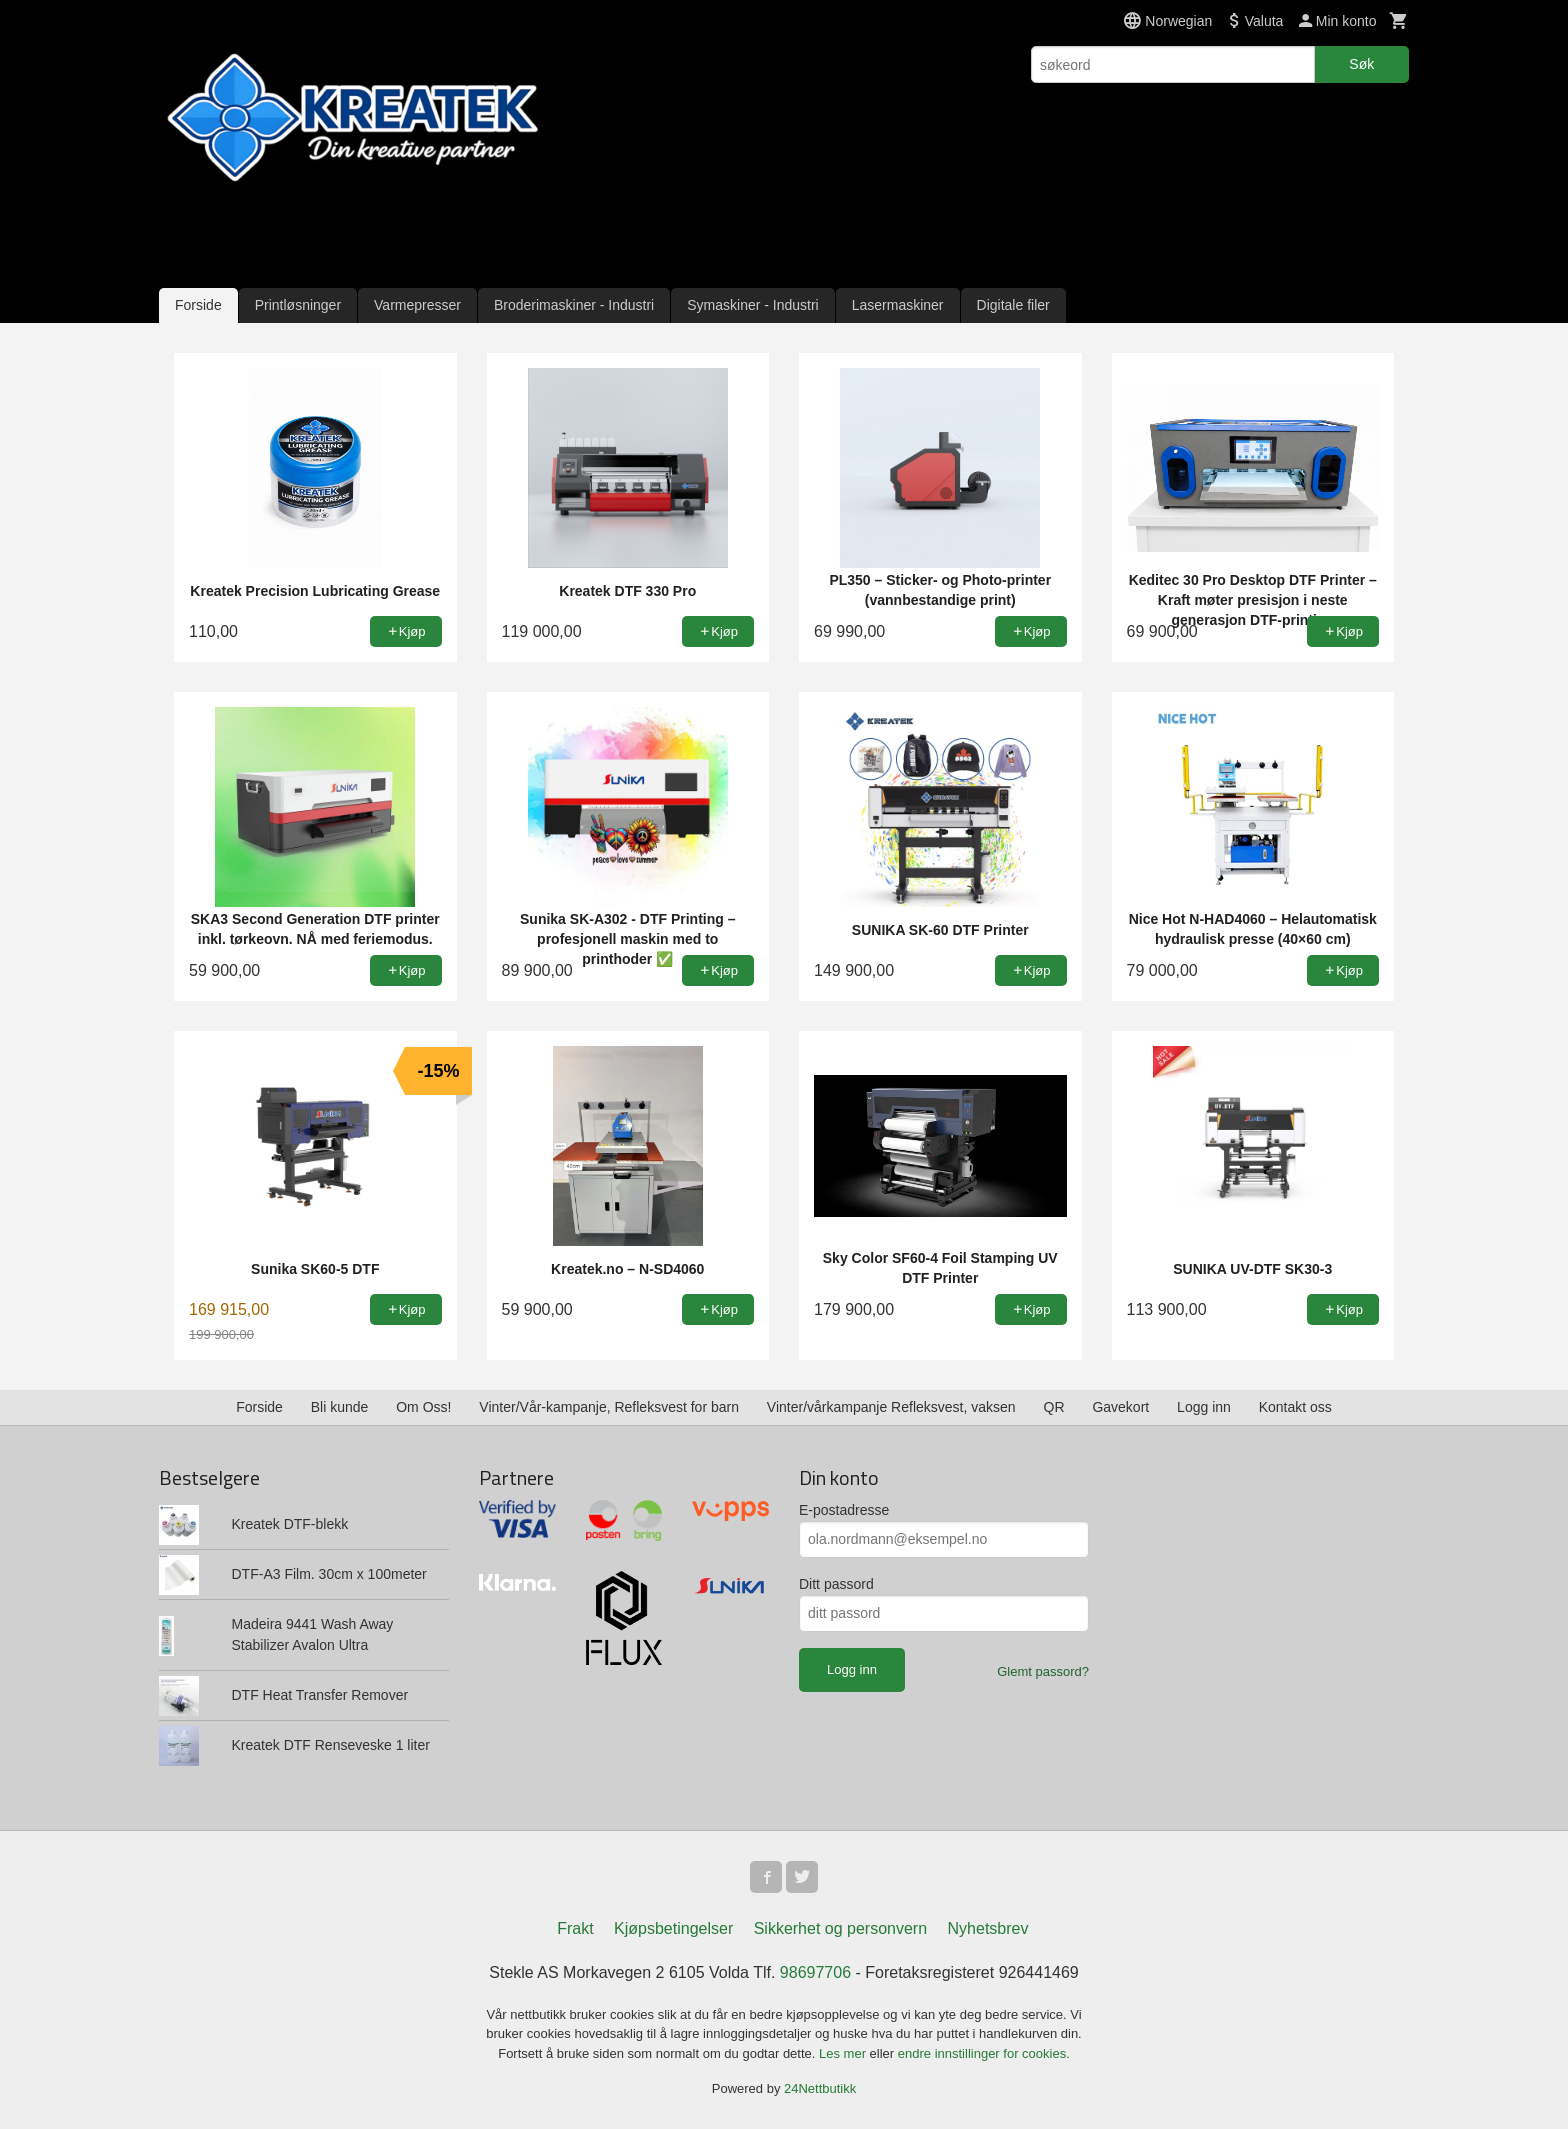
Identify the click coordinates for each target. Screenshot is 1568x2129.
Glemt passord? (1043, 1671)
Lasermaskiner (898, 305)
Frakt (575, 1928)
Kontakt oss (1295, 1407)
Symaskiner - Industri (752, 305)
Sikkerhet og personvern (840, 1928)
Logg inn (1204, 1407)
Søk (1361, 64)
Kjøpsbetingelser (673, 1928)
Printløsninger (298, 305)
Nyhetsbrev (988, 1928)
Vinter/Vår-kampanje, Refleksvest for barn (609, 1407)
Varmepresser (417, 305)
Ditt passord (836, 1584)
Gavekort (1120, 1407)
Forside (198, 305)
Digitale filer (1013, 305)
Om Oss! (423, 1407)
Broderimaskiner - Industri (574, 305)
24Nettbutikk (820, 2088)
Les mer (844, 2053)
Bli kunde (340, 1407)
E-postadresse (844, 1510)
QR (1054, 1407)
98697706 (815, 1972)
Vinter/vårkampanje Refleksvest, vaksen (891, 1407)
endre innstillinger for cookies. (984, 2053)
